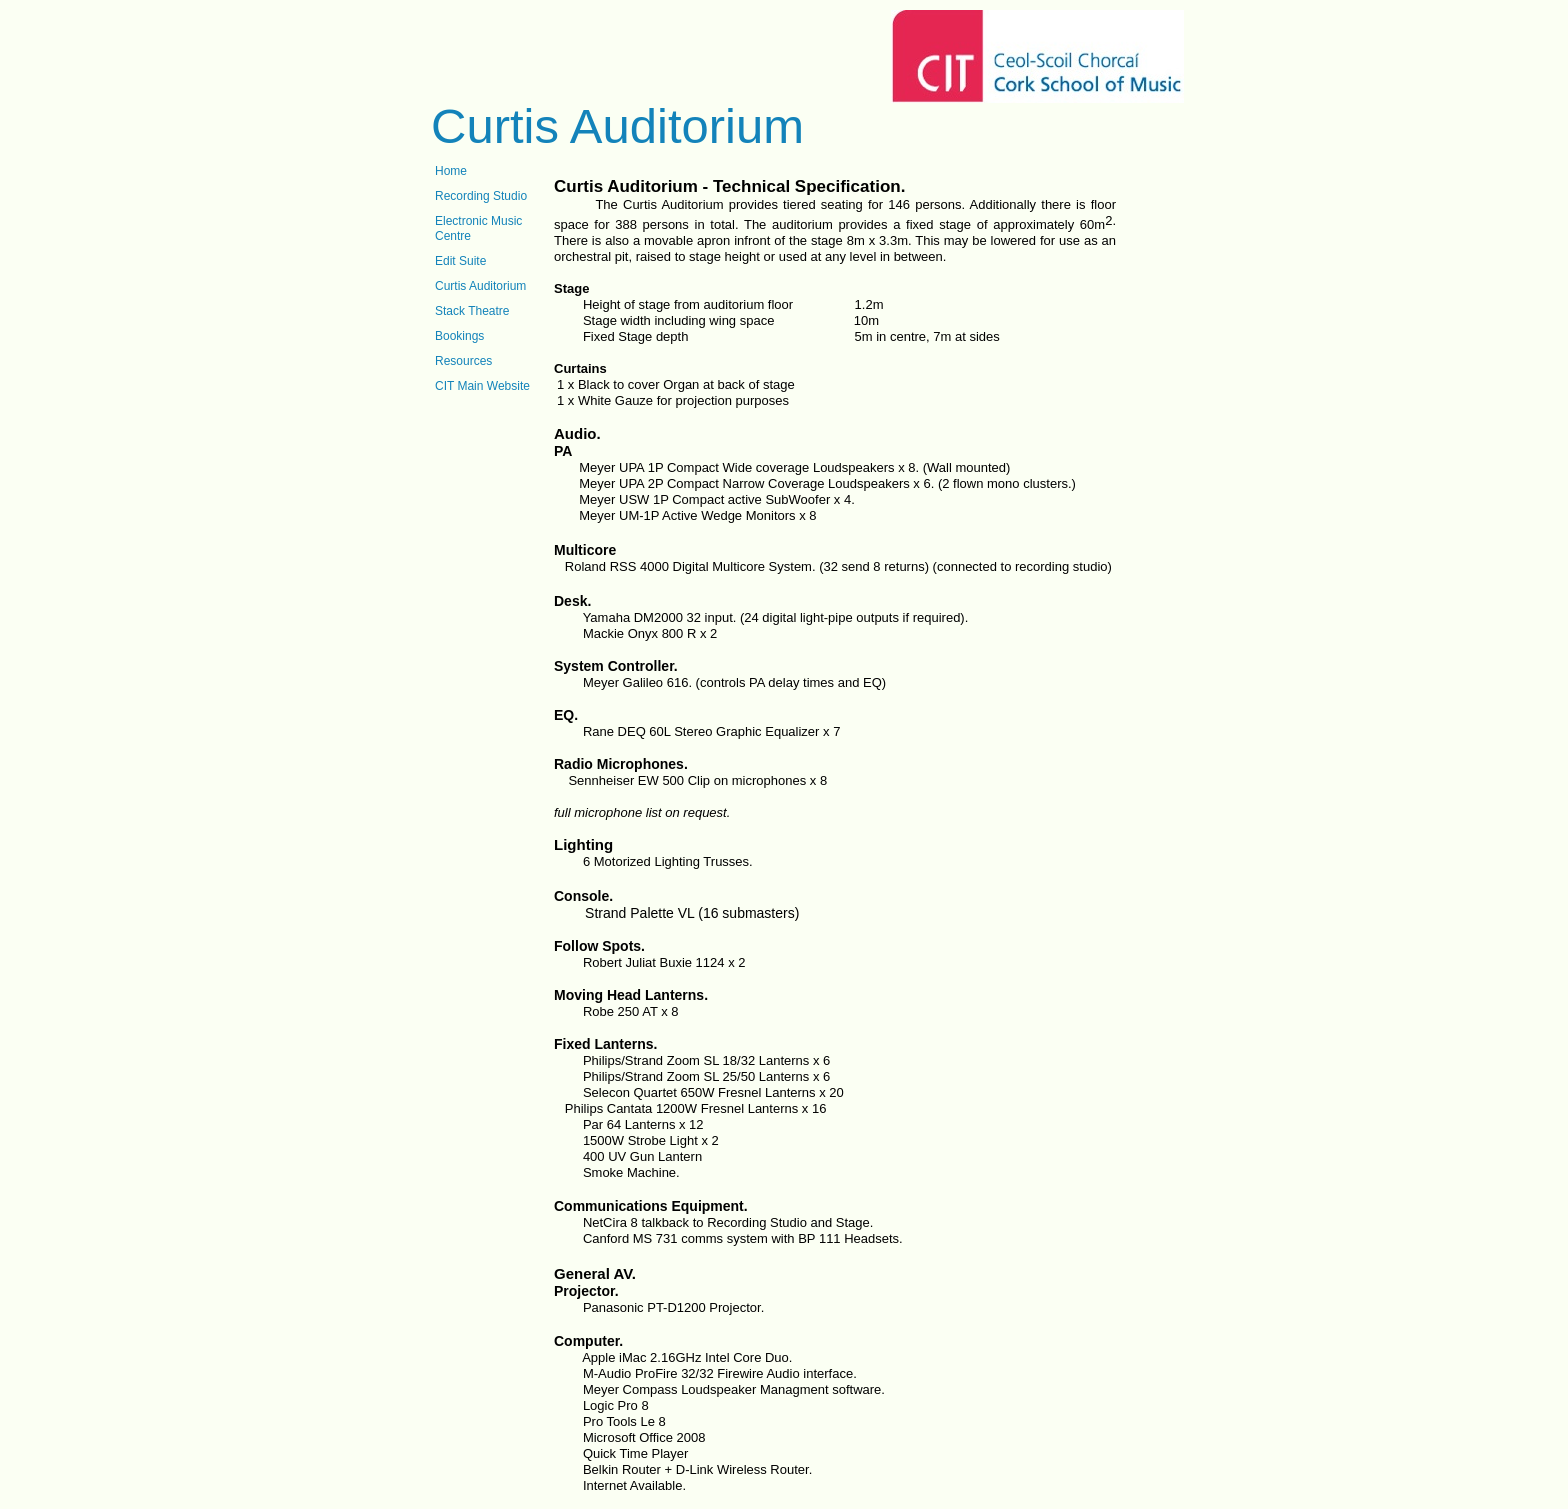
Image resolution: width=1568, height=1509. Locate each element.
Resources (463, 361)
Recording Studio (481, 196)
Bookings (459, 336)
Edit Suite (460, 261)
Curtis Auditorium (480, 286)
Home (451, 171)
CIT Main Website (482, 386)
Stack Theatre (472, 311)
